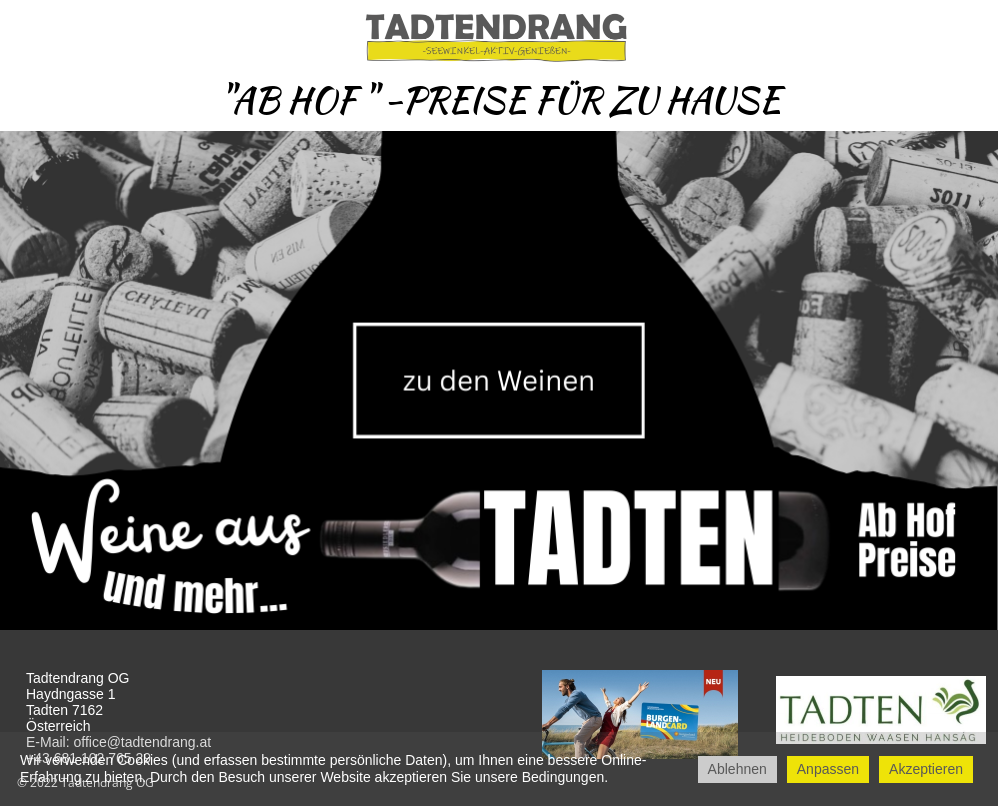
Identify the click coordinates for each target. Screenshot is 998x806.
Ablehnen (737, 769)
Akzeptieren (926, 769)
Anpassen (828, 769)
